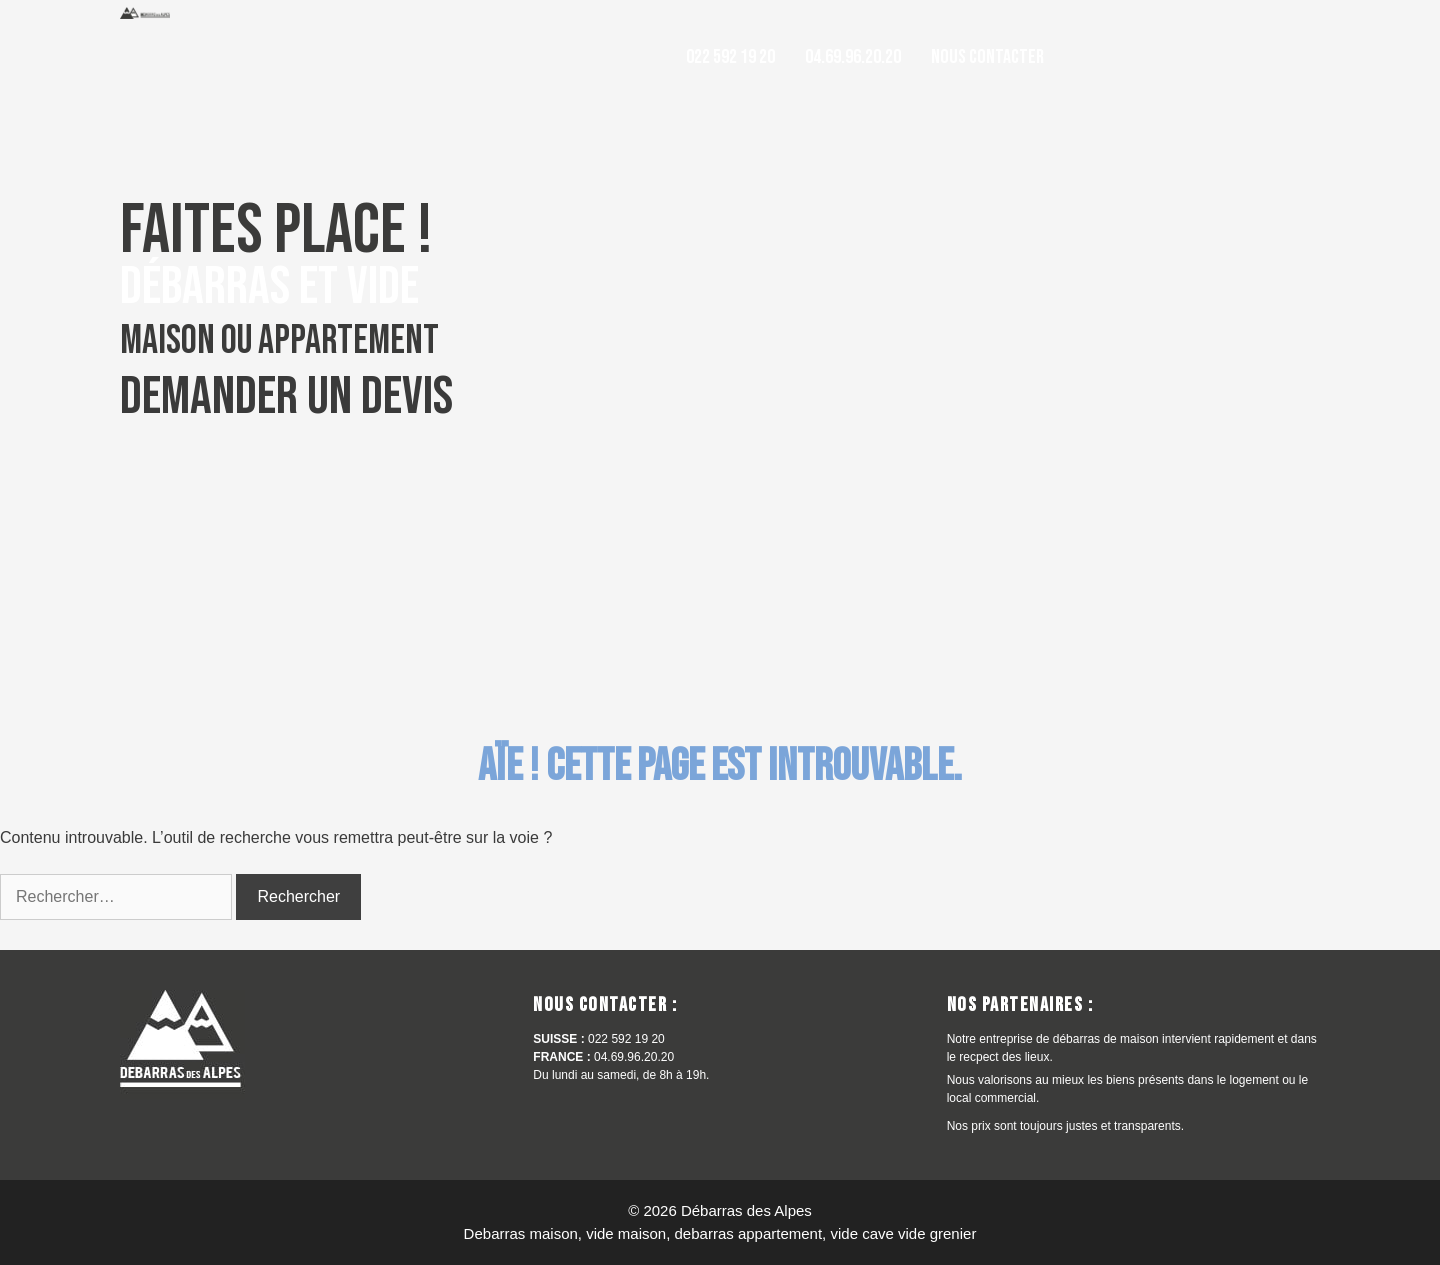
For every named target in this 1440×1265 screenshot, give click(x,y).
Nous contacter (987, 57)
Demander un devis (286, 396)
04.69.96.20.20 (853, 57)
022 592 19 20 (730, 57)
